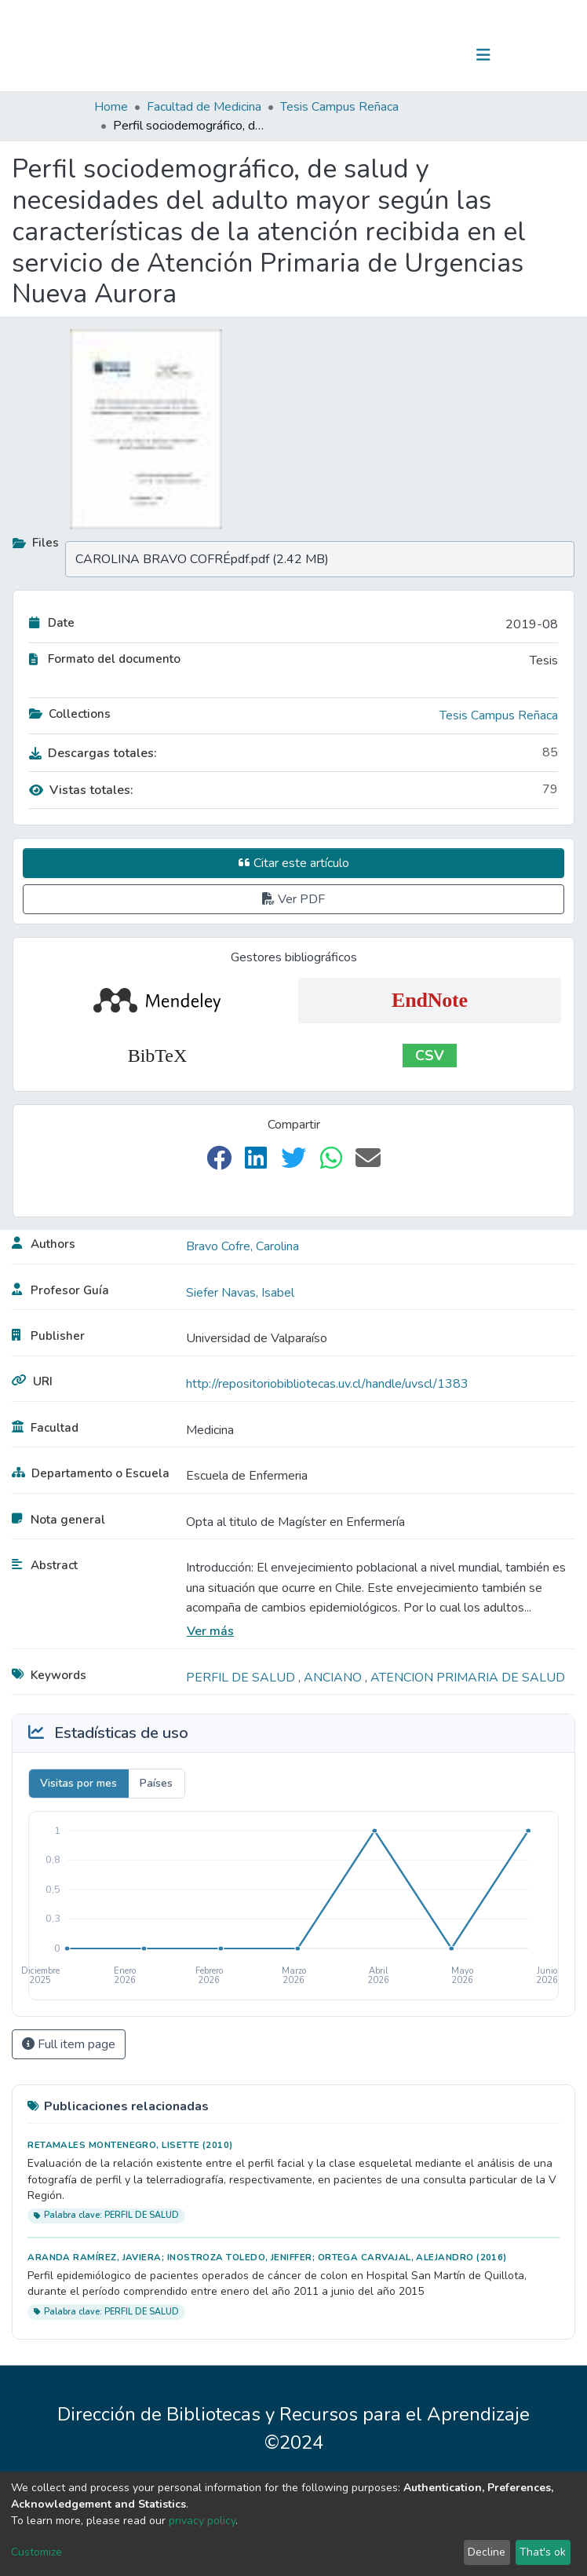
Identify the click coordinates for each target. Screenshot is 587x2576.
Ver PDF (293, 899)
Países (156, 1783)
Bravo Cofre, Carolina (242, 1246)
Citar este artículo (294, 863)
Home (111, 106)
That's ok (543, 2552)
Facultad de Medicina (204, 106)
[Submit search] (402, 55)
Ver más (210, 1631)
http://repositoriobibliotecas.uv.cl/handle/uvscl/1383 (327, 1383)
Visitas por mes (78, 1783)
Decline (486, 2552)
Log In (434, 55)
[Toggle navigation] (483, 55)
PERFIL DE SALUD (242, 1677)
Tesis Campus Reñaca (339, 106)
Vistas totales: (81, 790)
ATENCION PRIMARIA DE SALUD (467, 1677)
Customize (36, 2552)
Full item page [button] (68, 2044)
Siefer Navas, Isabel (240, 1292)
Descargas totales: (93, 753)
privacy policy (202, 2520)
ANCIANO (334, 1677)
